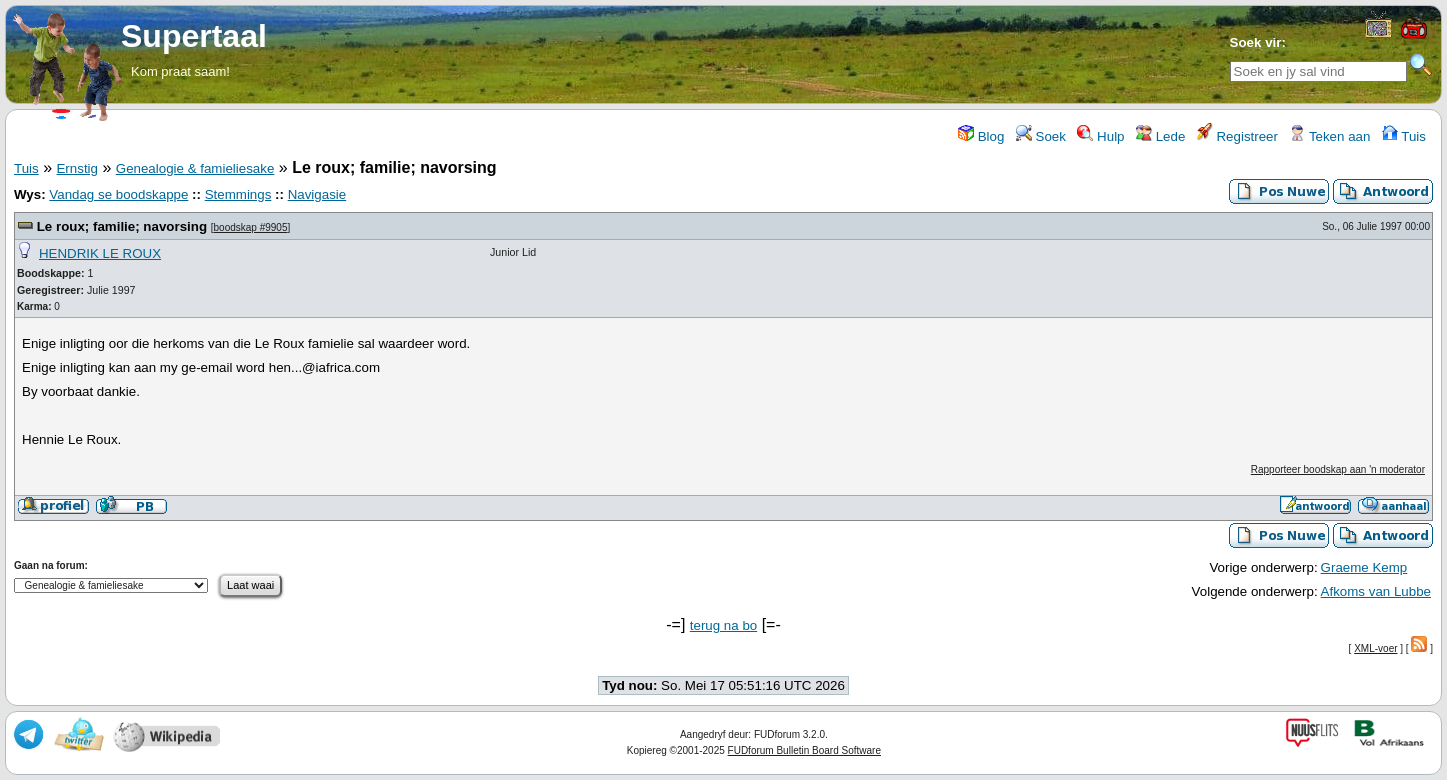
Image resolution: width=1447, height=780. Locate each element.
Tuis (1404, 136)
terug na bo (723, 625)
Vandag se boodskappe (118, 194)
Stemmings (238, 194)
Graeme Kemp (1364, 567)
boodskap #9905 (251, 227)
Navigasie (317, 194)
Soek (1041, 136)
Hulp (1100, 136)
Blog (981, 136)
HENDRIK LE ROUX (100, 253)
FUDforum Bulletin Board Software (804, 750)
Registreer (1237, 136)
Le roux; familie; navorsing (122, 226)
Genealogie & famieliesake (195, 168)
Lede (1160, 136)
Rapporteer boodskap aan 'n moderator (1338, 469)
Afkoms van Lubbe (1376, 591)
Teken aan (1329, 136)
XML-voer (1375, 648)
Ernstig (76, 168)
